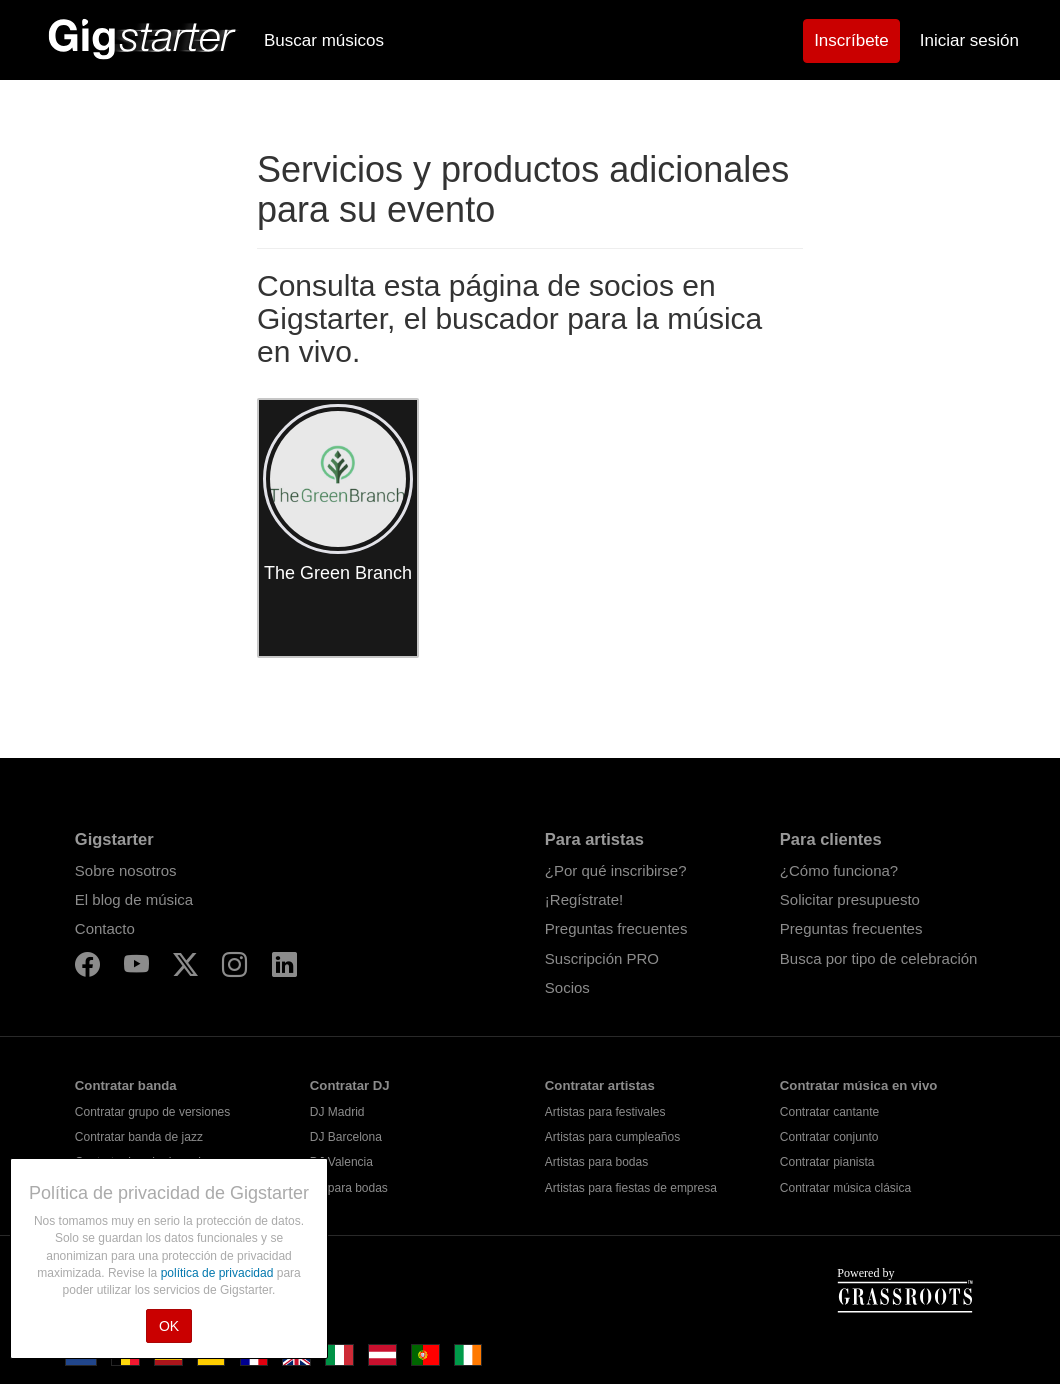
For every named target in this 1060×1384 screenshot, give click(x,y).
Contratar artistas (600, 1085)
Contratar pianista (827, 1162)
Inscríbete (851, 40)
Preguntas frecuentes (616, 928)
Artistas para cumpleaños (612, 1137)
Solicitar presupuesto (850, 899)
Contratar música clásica (845, 1188)
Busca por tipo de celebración (879, 958)
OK (169, 1326)
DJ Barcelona (346, 1137)
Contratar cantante (829, 1112)
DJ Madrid (337, 1112)
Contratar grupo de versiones (152, 1112)
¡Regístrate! (584, 899)
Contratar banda (126, 1085)
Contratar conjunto (829, 1137)
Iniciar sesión (969, 40)
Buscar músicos (324, 40)
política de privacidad (219, 1273)
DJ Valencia (341, 1162)
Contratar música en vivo (859, 1085)
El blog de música (134, 899)
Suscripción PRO (602, 958)
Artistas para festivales (605, 1112)
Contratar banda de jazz (139, 1137)
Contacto (105, 928)
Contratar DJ (350, 1085)
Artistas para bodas (596, 1162)
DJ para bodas (349, 1188)
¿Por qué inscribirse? (616, 870)
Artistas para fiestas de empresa (631, 1188)
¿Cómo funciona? (839, 870)
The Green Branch (338, 573)
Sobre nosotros (126, 870)
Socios (567, 987)
